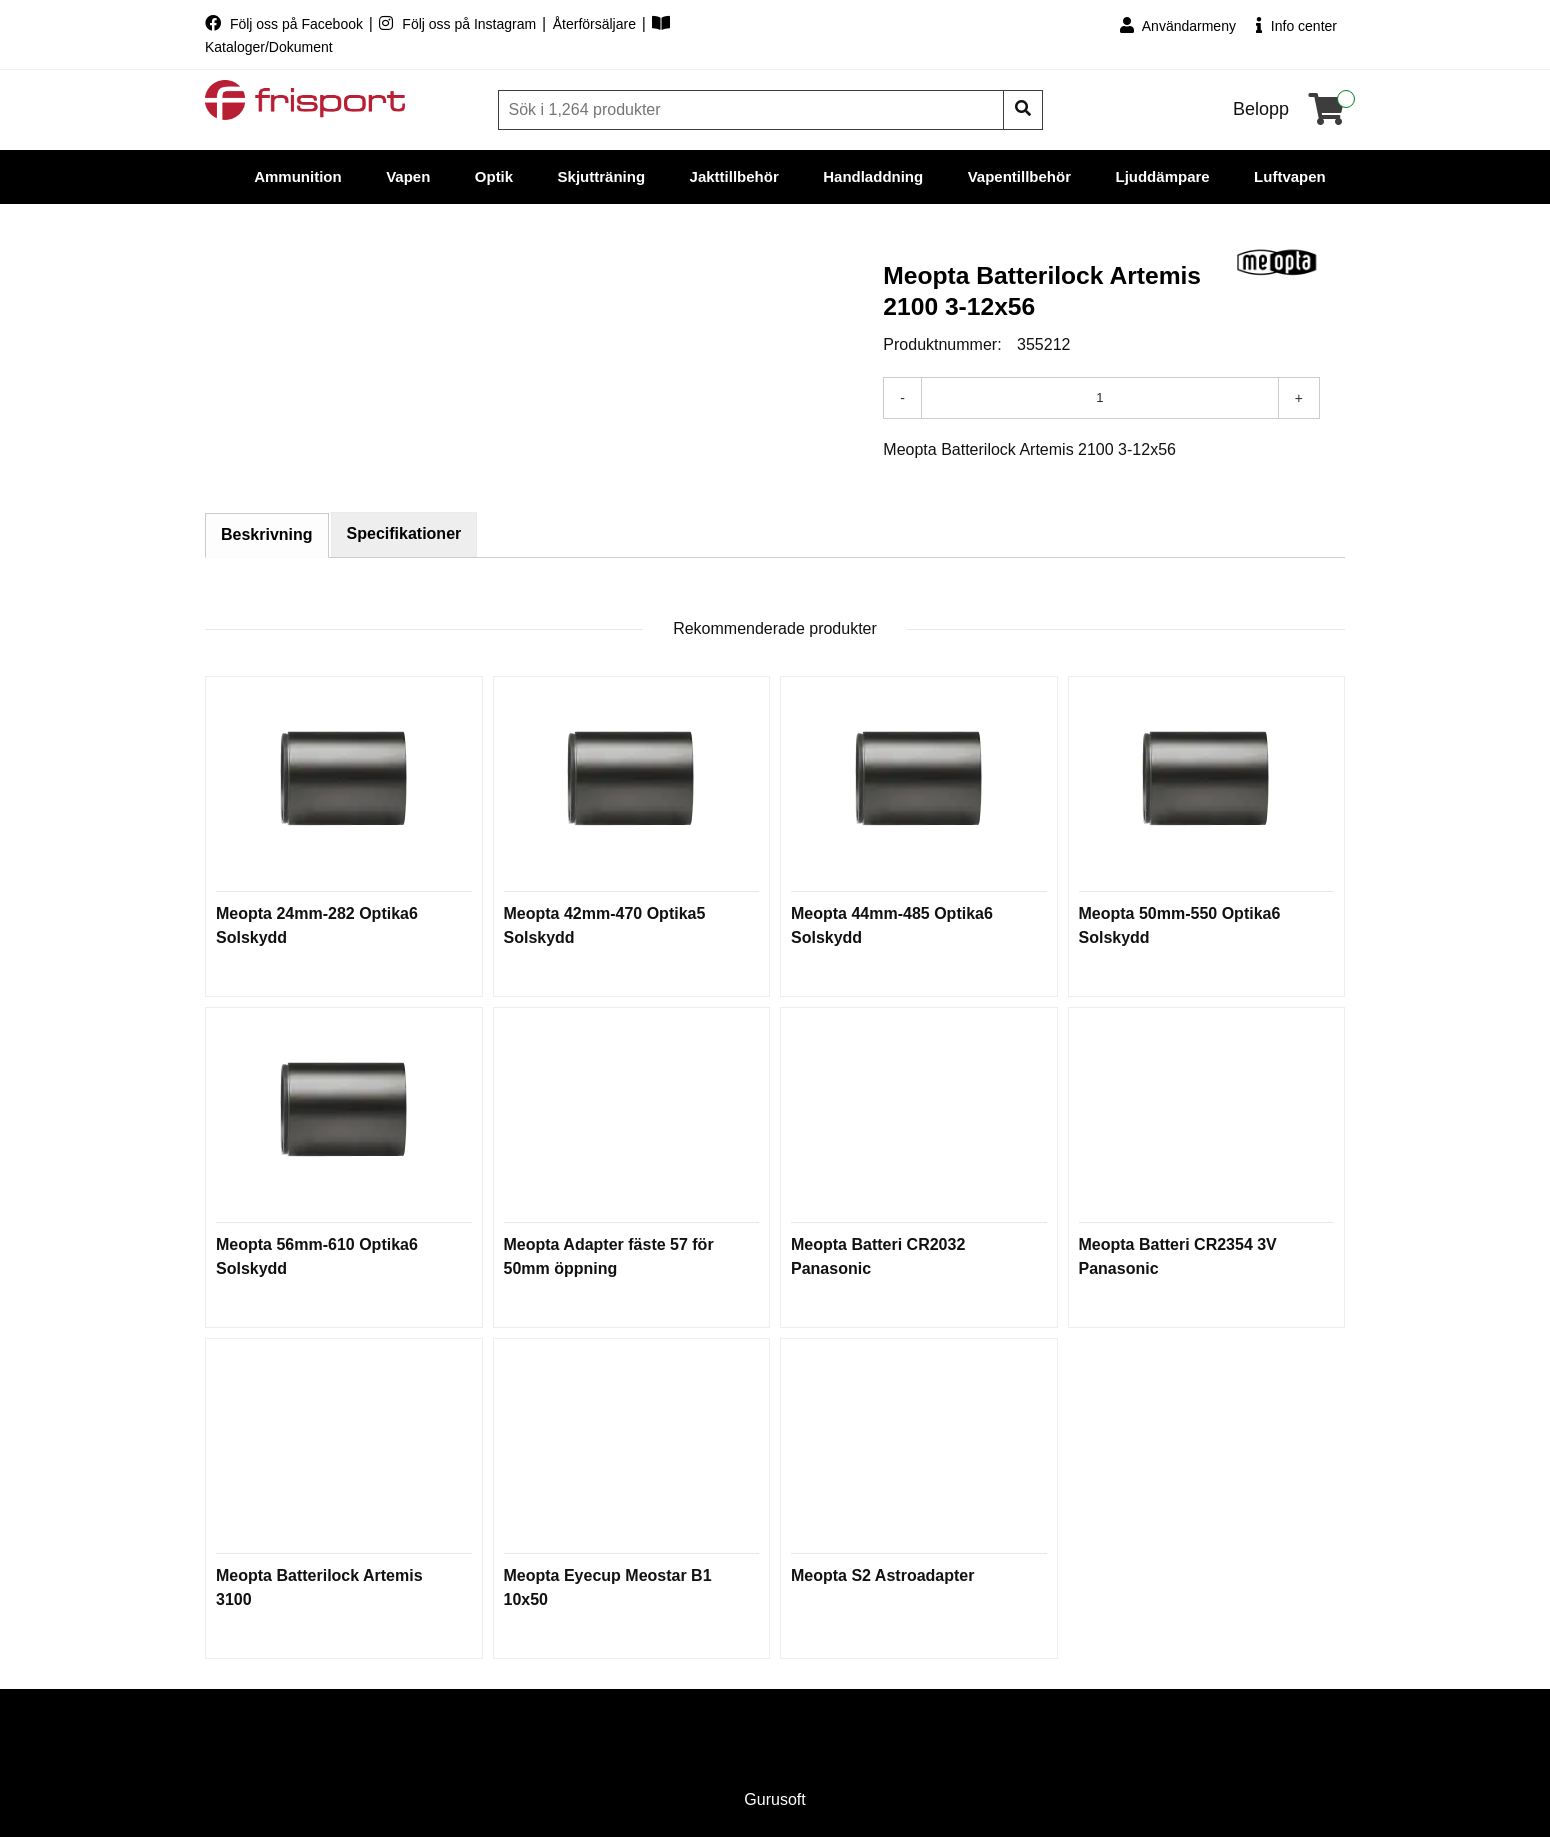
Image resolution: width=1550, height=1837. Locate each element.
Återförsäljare (596, 24)
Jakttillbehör (734, 176)
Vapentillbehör (1019, 176)
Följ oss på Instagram (459, 24)
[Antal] (1100, 398)
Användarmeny (1178, 25)
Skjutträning (602, 176)
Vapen (408, 176)
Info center (1296, 25)
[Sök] (753, 110)
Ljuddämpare (1162, 176)
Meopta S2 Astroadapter (882, 1575)
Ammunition (298, 176)
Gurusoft (774, 1799)
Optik (494, 176)
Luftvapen (1290, 176)
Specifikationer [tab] (404, 533)
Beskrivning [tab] (267, 534)
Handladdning (873, 176)
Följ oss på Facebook (286, 24)
